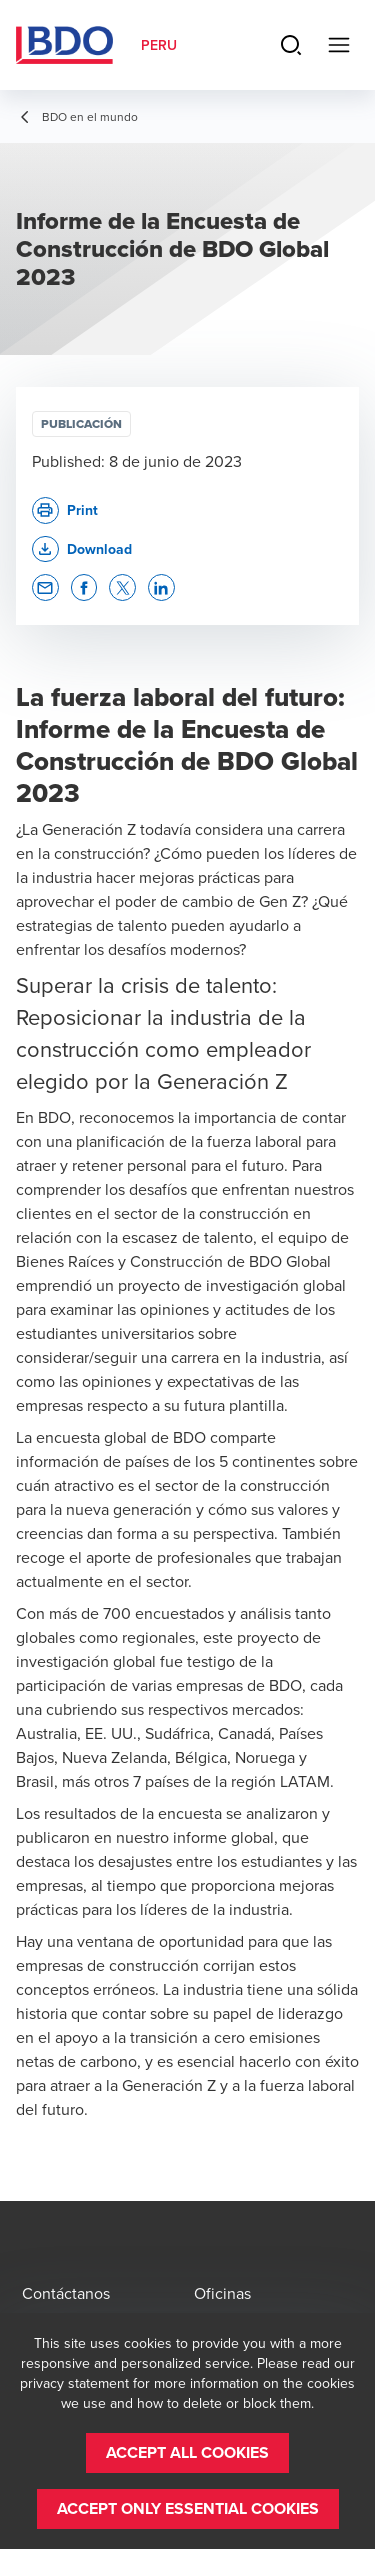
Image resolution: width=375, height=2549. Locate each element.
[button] (82, 549)
